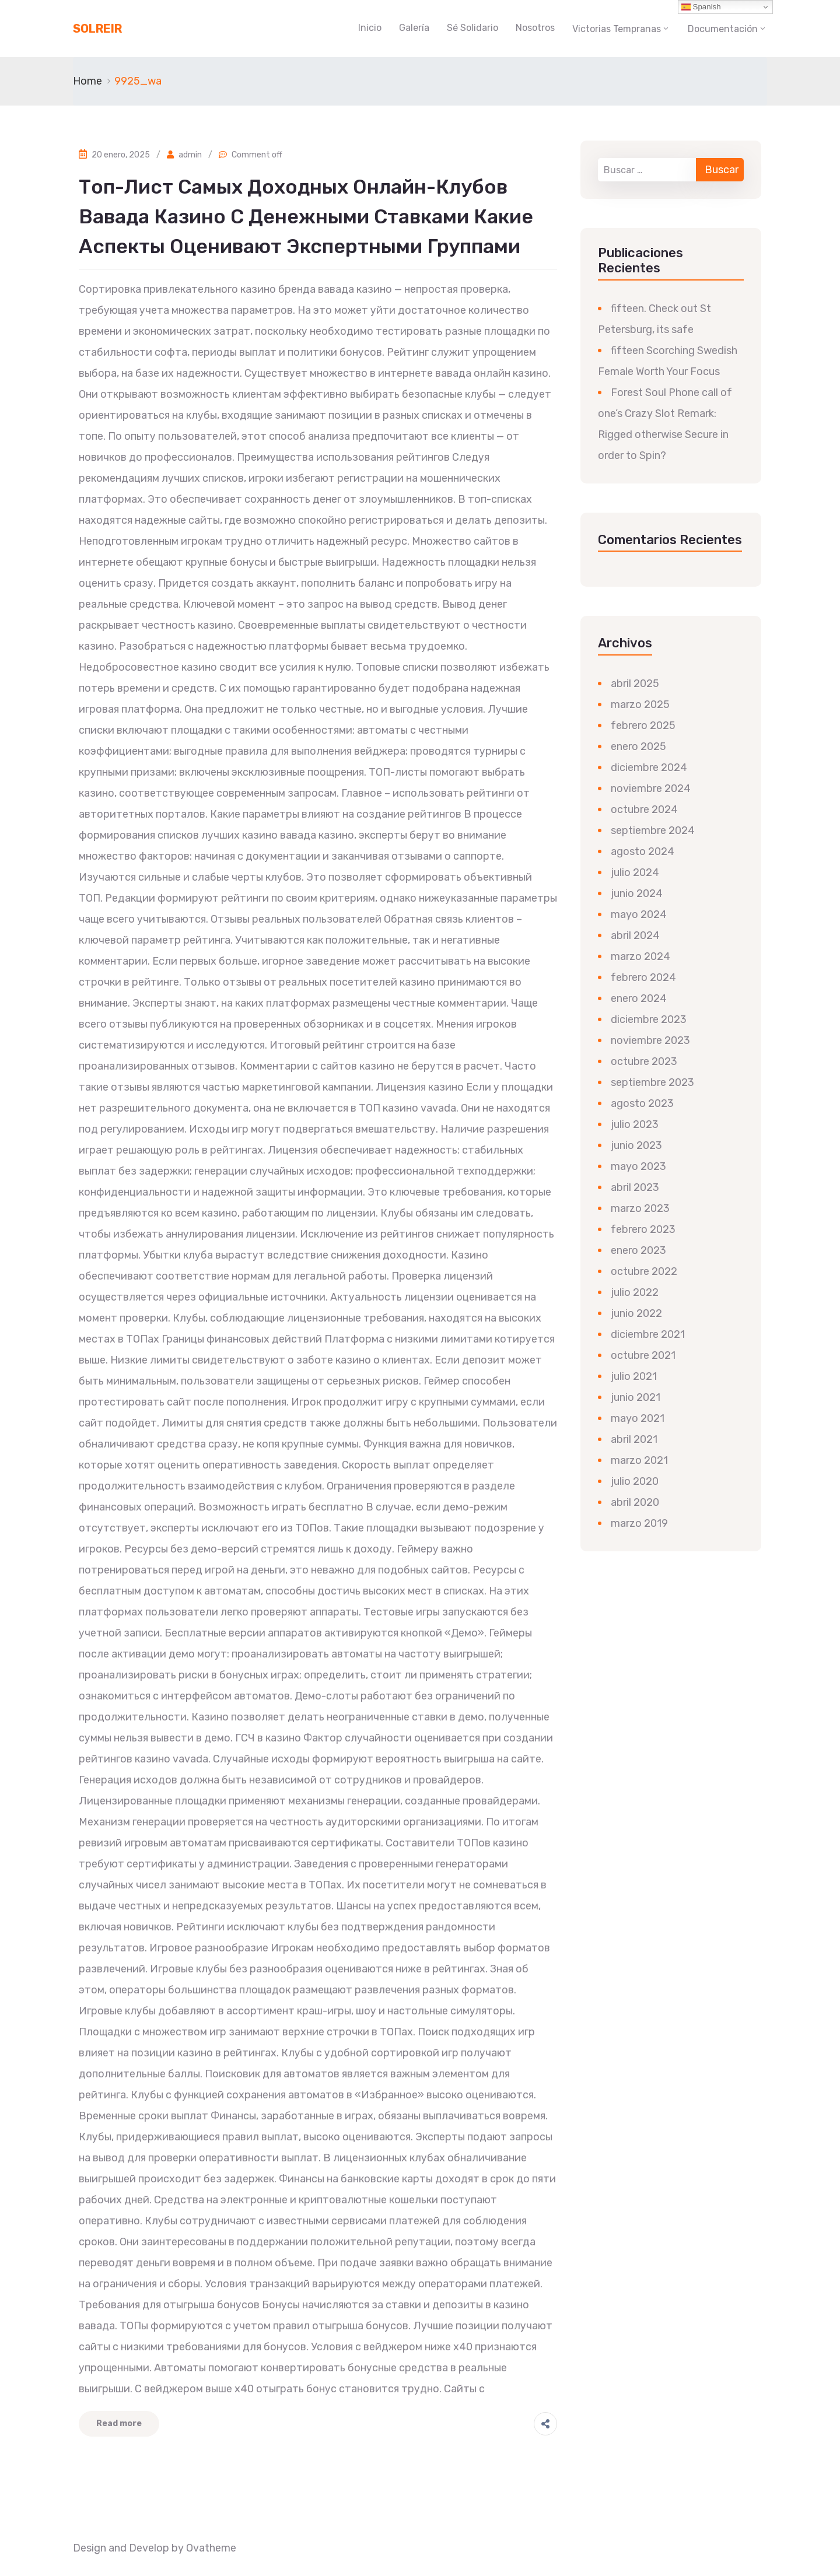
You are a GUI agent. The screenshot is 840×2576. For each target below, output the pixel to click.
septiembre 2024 (653, 830)
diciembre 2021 (648, 1334)
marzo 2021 (639, 1460)
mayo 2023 (638, 1166)
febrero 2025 (643, 725)
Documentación (723, 28)
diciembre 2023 (649, 1019)
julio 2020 (635, 1481)
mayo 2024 (639, 914)
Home (87, 81)
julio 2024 (635, 872)
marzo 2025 (640, 704)
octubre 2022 (644, 1271)
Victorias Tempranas (616, 28)
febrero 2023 (643, 1229)
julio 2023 (635, 1124)
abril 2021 (634, 1439)
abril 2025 (635, 683)
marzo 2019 (639, 1523)
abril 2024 (635, 935)
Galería (414, 27)
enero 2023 (638, 1250)
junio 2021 (635, 1397)
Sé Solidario (472, 27)
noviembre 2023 (650, 1040)
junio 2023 (636, 1145)
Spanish (701, 7)
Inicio (370, 27)
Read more (119, 2423)
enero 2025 (638, 746)
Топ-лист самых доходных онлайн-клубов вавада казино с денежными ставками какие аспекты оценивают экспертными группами (306, 216)
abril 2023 (635, 1187)
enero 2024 (639, 998)
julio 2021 (634, 1376)
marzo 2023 (640, 1208)
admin (190, 155)
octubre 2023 (644, 1061)
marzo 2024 (640, 956)
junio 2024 (637, 893)
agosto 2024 (642, 851)
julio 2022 (635, 1292)
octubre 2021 (643, 1355)
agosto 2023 (642, 1103)
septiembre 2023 (652, 1082)
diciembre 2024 (649, 767)
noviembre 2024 (651, 788)
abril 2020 (635, 1502)
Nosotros (535, 27)
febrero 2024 (643, 977)
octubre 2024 (644, 809)
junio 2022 (636, 1313)
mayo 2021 (637, 1418)
